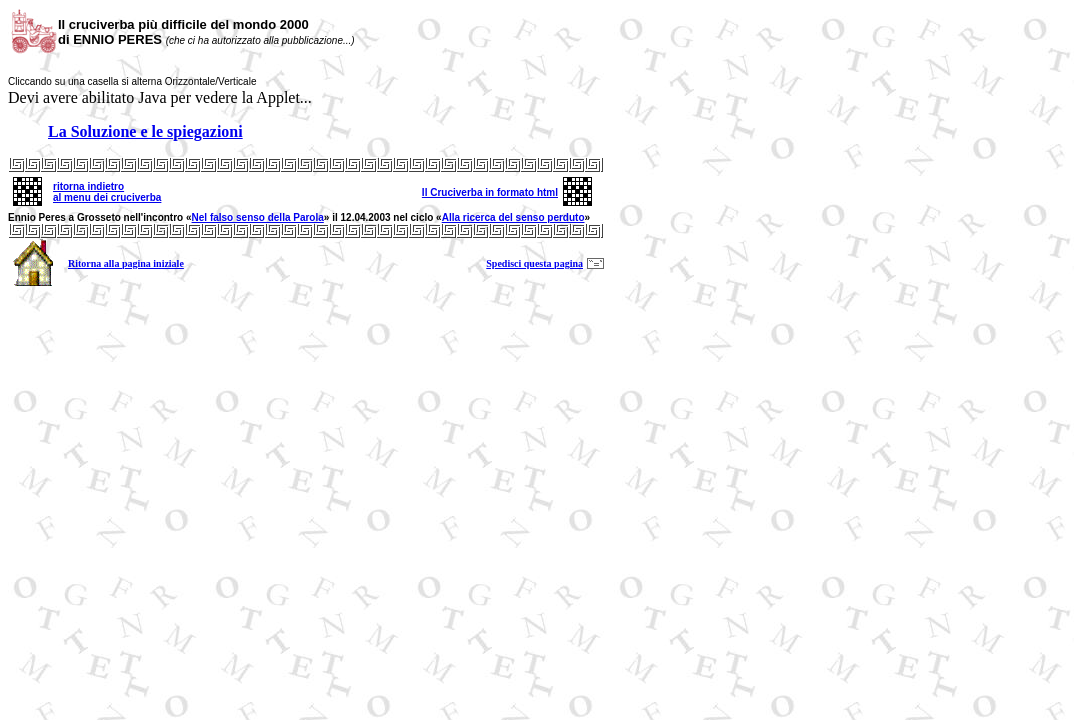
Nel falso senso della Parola (258, 217)
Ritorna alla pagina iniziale (126, 263)
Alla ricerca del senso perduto (513, 217)
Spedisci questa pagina (534, 263)
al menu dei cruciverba (107, 197)
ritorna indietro (88, 186)
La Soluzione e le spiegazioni (145, 131)
